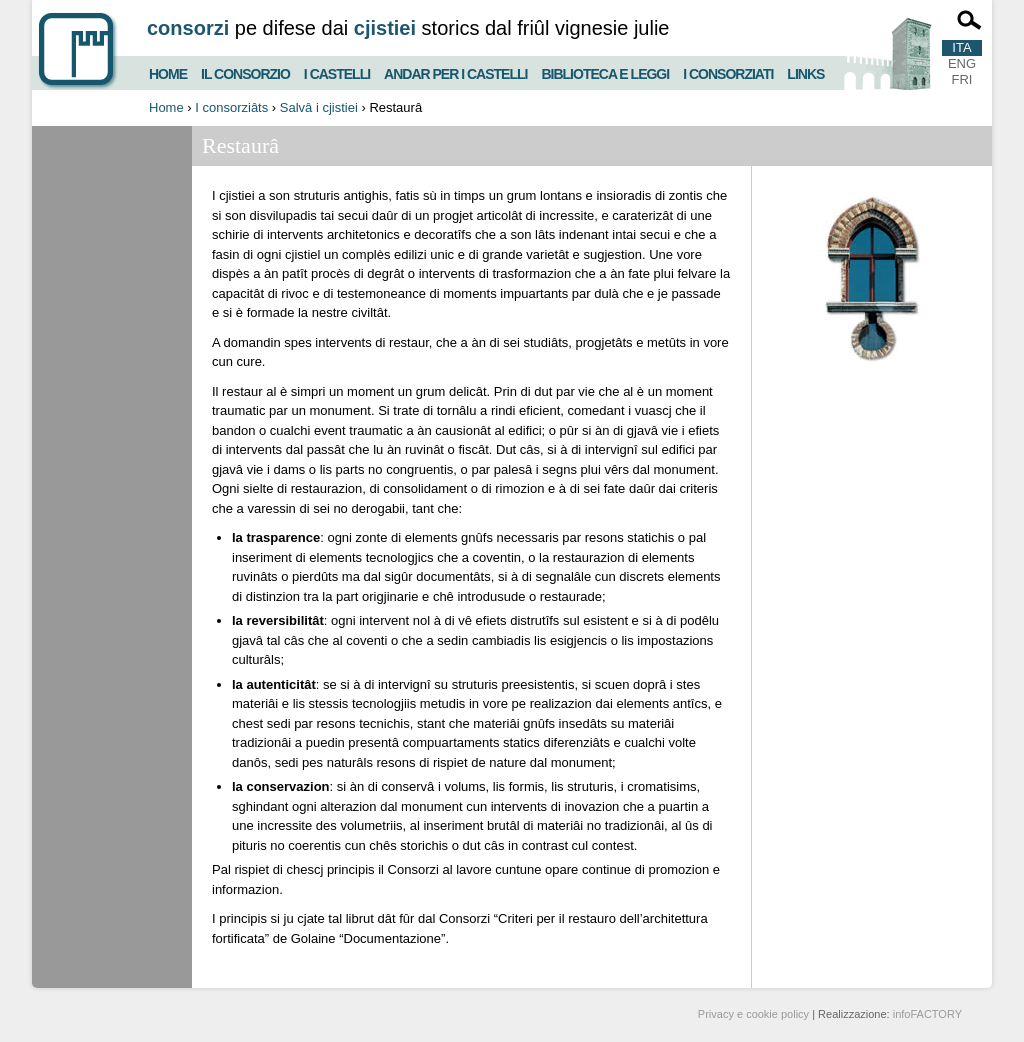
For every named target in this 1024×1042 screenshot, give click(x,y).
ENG (962, 63)
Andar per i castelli (455, 71)
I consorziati (728, 71)
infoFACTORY (927, 1014)
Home (168, 71)
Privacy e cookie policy (753, 1014)
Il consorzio (245, 71)
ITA (961, 47)
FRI (962, 79)
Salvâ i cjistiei (319, 107)
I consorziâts (231, 107)
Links (805, 71)
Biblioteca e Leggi (605, 71)
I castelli (337, 71)
